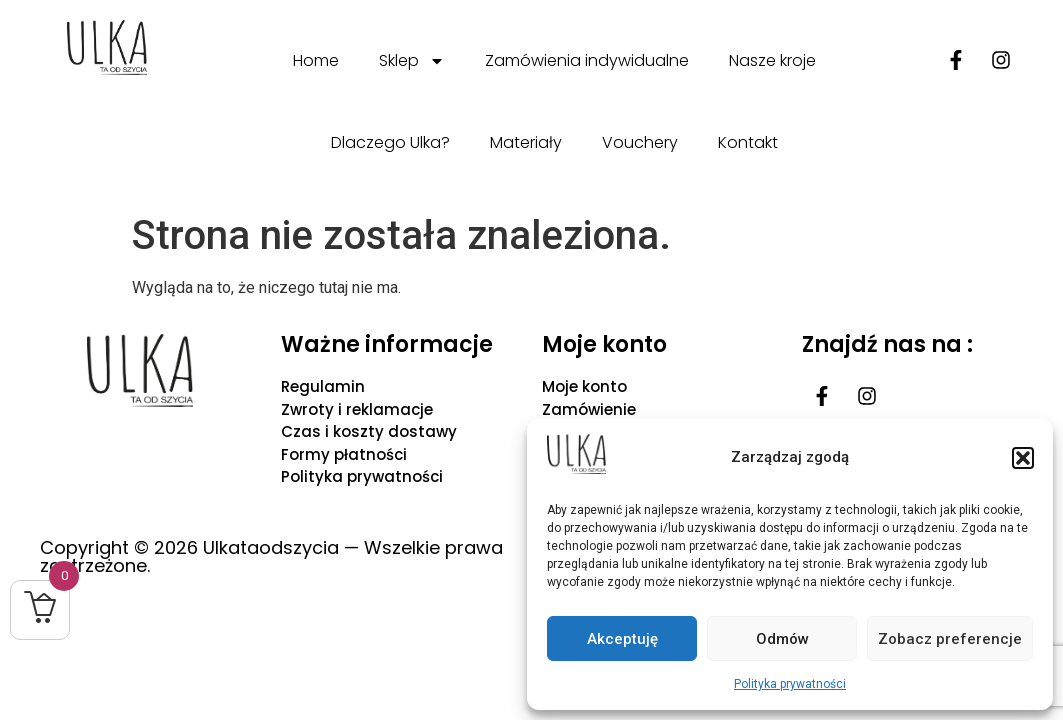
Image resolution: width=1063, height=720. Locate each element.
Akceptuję (622, 639)
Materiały (526, 142)
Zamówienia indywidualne (587, 60)
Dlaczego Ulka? (390, 142)
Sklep (412, 61)
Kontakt (748, 142)
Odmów (782, 639)
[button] (1023, 458)
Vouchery (640, 142)
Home (316, 60)
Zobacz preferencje (950, 639)
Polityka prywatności (790, 684)
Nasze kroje (772, 60)
